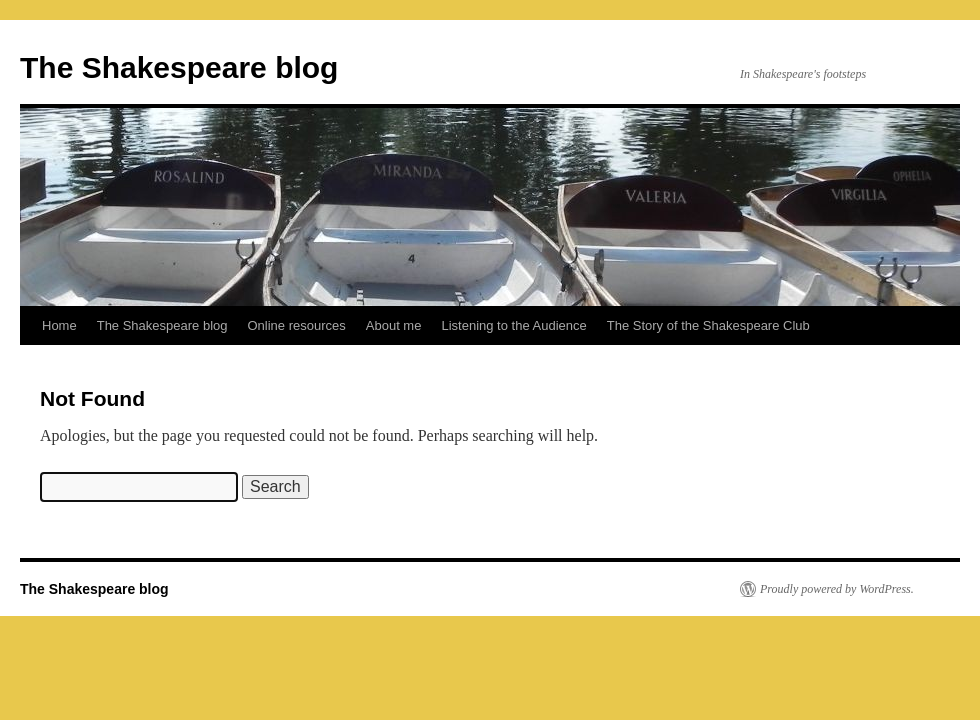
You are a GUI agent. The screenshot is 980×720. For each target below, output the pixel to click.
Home (59, 325)
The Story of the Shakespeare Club (708, 325)
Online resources (297, 325)
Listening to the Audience (513, 325)
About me (394, 325)
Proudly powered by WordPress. (837, 589)
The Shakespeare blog (179, 67)
